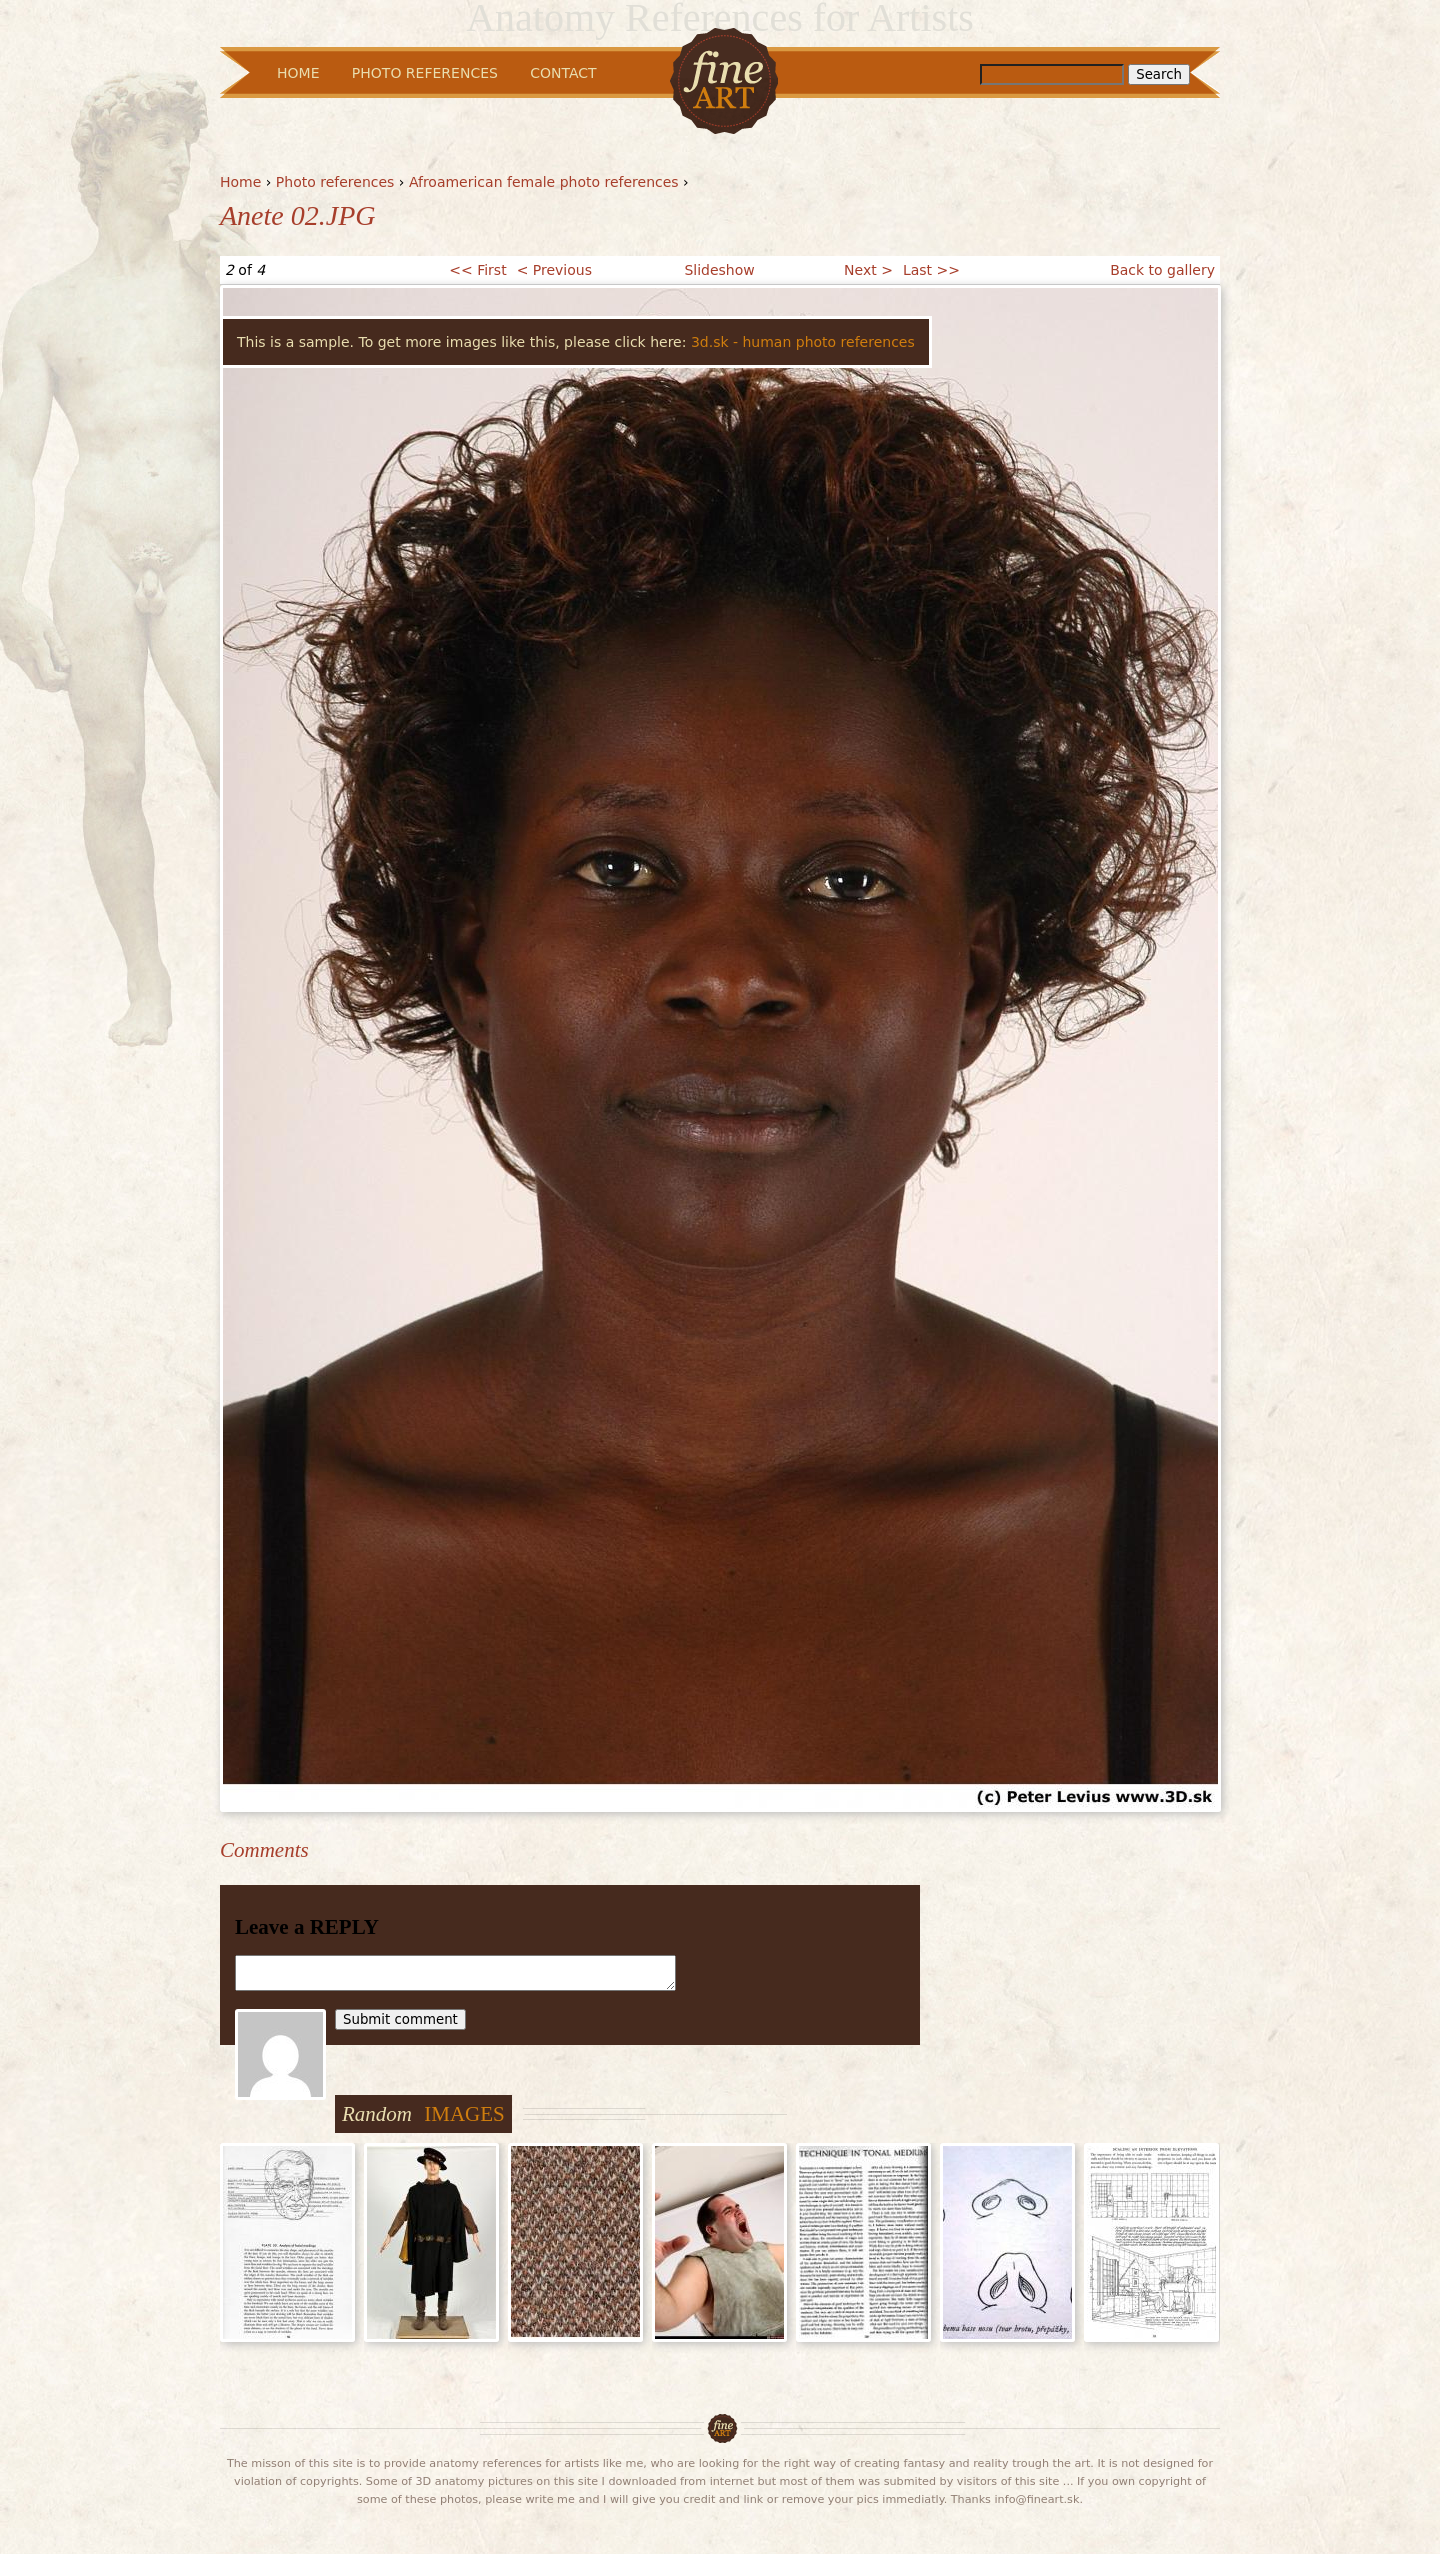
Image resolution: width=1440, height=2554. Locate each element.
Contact (563, 73)
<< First (477, 270)
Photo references (335, 182)
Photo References (425, 73)
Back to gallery (1162, 270)
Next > (868, 270)
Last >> (931, 270)
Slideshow (719, 270)
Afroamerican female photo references (544, 182)
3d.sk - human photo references (803, 342)
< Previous (554, 270)
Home (240, 182)
